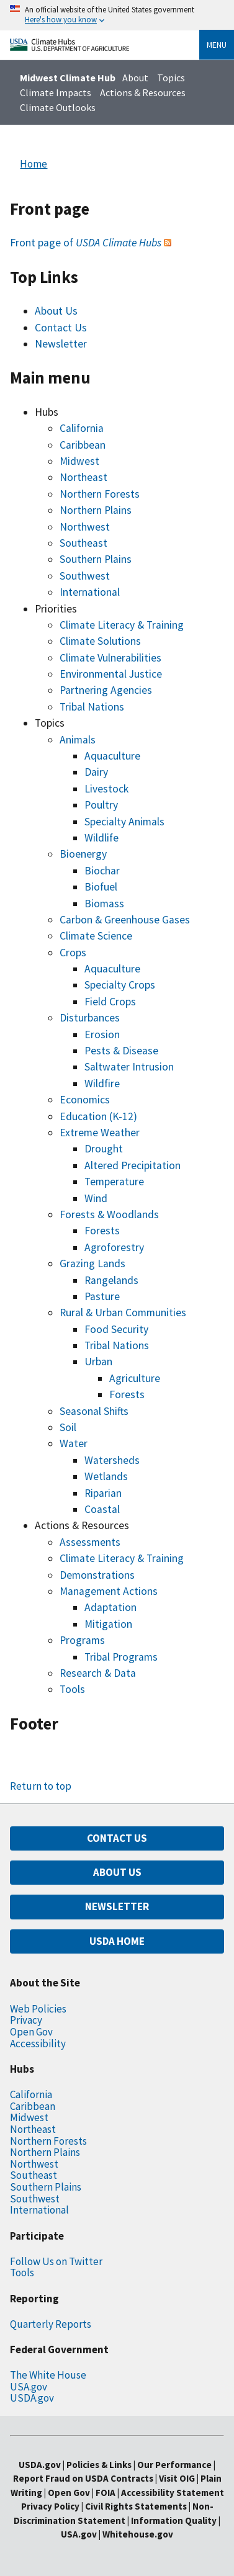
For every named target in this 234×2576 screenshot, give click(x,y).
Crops (73, 952)
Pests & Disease (121, 1050)
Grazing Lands (92, 1263)
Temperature (114, 1181)
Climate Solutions (100, 641)
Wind (95, 1198)
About (135, 77)
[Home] (69, 47)
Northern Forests (100, 494)
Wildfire (102, 1083)
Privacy (26, 2020)
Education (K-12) (98, 1116)
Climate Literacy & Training (122, 625)
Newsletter (61, 344)
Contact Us (61, 327)
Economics (85, 1099)
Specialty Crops (119, 985)
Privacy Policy (50, 2506)
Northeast (83, 477)
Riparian (103, 1493)
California (82, 428)
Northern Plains (96, 510)
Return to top (40, 1786)
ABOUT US (117, 1872)
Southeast (83, 543)
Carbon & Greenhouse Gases (125, 920)
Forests (102, 1230)
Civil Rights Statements (137, 2506)
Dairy (96, 772)
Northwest (85, 527)
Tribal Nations (92, 707)
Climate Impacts (55, 92)
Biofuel (100, 887)
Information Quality (174, 2520)
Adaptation (110, 1607)
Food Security (116, 1329)
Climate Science (96, 936)
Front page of (85, 242)
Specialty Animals (124, 821)
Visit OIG (177, 2478)
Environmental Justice (111, 674)
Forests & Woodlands (109, 1214)
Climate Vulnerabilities (110, 658)
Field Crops (110, 1001)
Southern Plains (96, 559)
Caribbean (83, 445)
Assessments (90, 1542)
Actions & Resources (143, 92)
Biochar (102, 870)
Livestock (106, 789)
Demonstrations (97, 1575)
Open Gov (31, 2032)
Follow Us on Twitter (56, 2261)
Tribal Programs (121, 1657)
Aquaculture (112, 756)
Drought (103, 1149)
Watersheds (112, 1460)
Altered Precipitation (132, 1165)
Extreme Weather (100, 1132)
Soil (68, 1427)
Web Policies (38, 2009)
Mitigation (108, 1624)
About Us (56, 311)
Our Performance (174, 2465)
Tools (72, 1689)
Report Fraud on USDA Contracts (83, 2478)
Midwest (79, 461)
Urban (98, 1361)
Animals (78, 740)
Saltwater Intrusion (129, 1067)
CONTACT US (117, 1838)
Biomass (104, 903)
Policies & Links (99, 2465)
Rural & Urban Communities (123, 1312)
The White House (48, 2375)
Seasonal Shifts (94, 1411)
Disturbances (90, 1018)
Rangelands (111, 1280)
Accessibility (38, 2043)
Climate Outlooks (58, 107)
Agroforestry (114, 1247)
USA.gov (28, 2387)
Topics (171, 77)
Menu (217, 44)
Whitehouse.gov (137, 2534)
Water (74, 1443)
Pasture (102, 1296)
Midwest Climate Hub (67, 77)
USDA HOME (117, 1941)
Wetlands (106, 1476)
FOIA (105, 2492)
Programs (82, 1640)
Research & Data (98, 1673)
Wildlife (101, 838)
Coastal (102, 1509)
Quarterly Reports (50, 2324)
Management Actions (109, 1591)
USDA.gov (32, 2398)
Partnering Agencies (106, 690)
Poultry (101, 805)
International (90, 592)
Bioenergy (83, 854)
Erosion (102, 1034)
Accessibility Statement (172, 2492)
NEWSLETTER (117, 1906)
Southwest (85, 576)
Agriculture (134, 1378)
